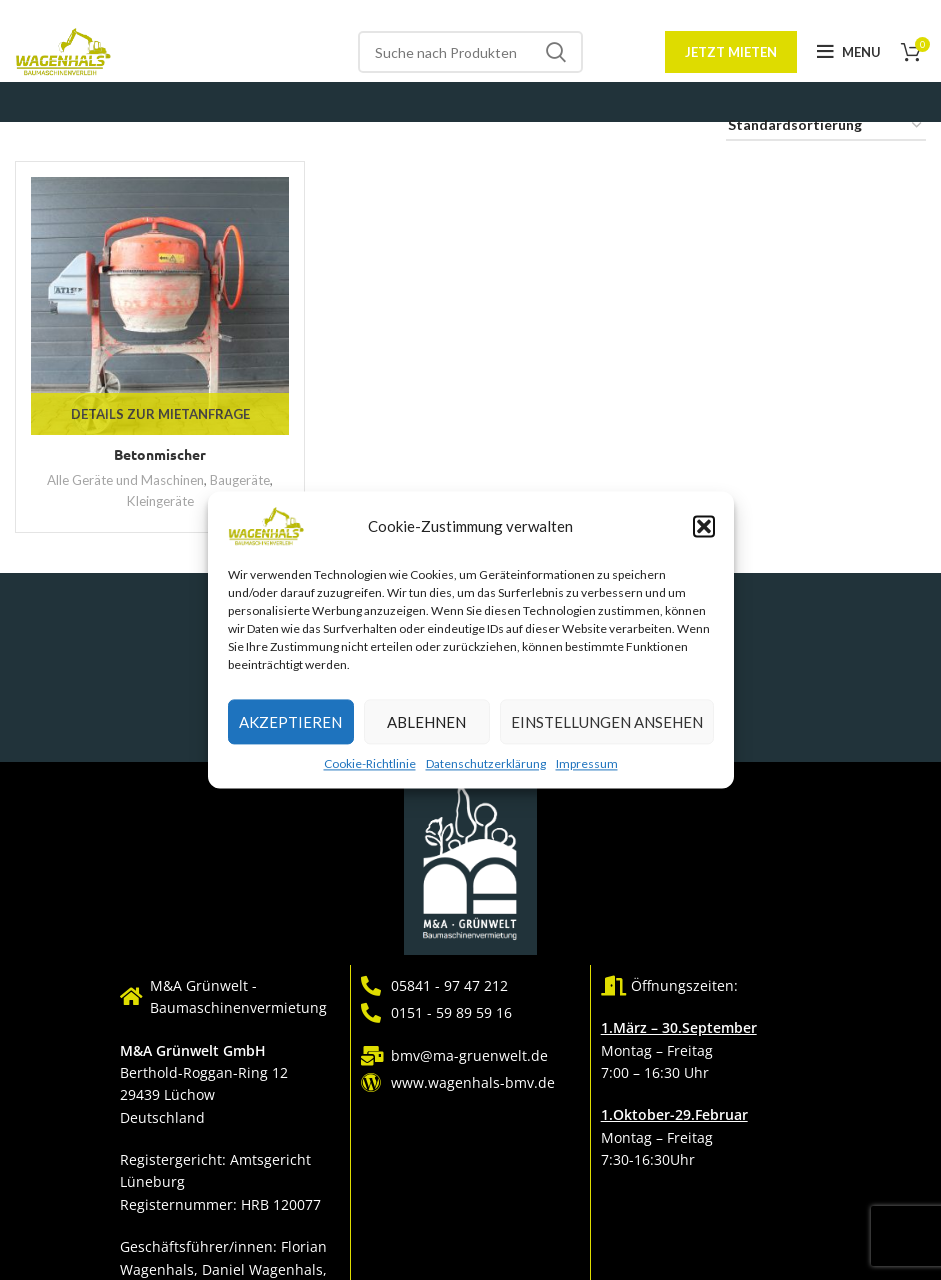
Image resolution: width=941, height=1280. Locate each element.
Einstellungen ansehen (607, 722)
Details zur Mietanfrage (160, 414)
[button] (704, 526)
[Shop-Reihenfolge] (826, 126)
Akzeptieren (290, 722)
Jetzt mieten (731, 52)
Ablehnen (426, 722)
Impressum (587, 763)
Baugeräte (240, 480)
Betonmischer (160, 454)
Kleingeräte (160, 501)
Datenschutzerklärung (486, 763)
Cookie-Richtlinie (370, 763)
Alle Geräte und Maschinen (125, 480)
